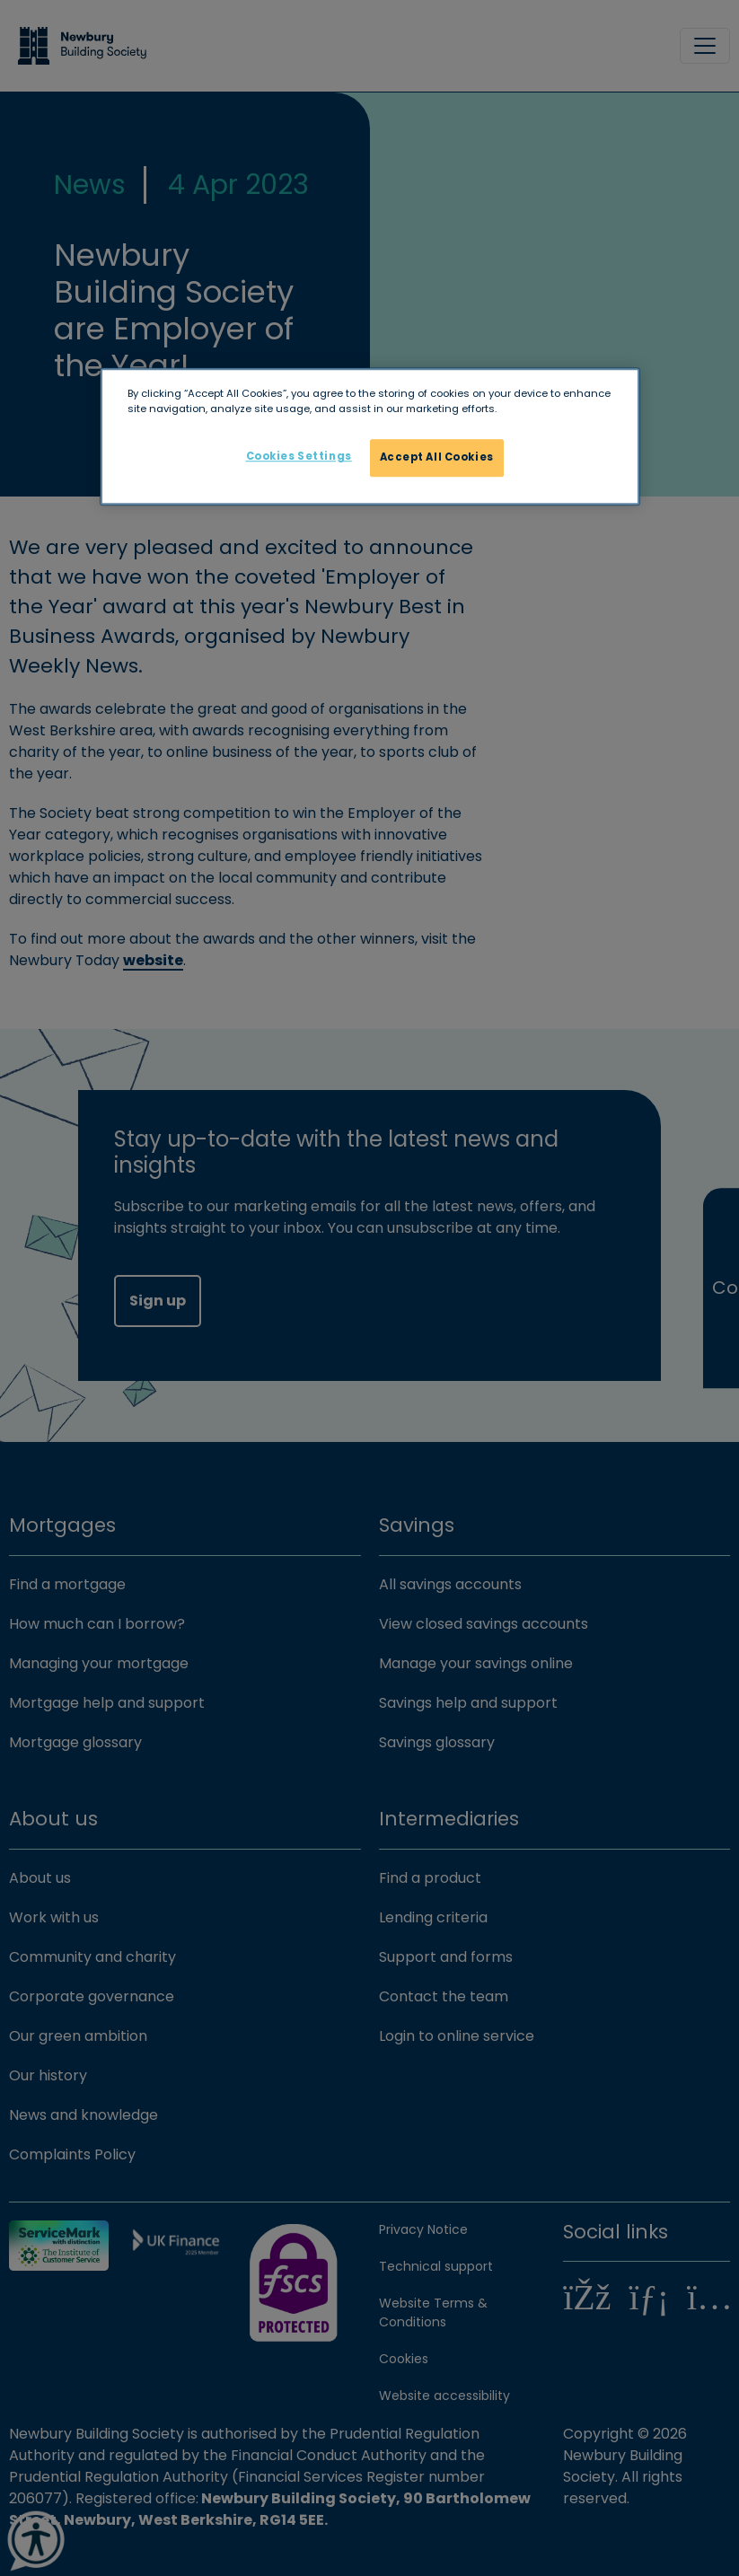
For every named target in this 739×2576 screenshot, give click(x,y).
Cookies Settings (299, 457)
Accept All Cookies (437, 458)
